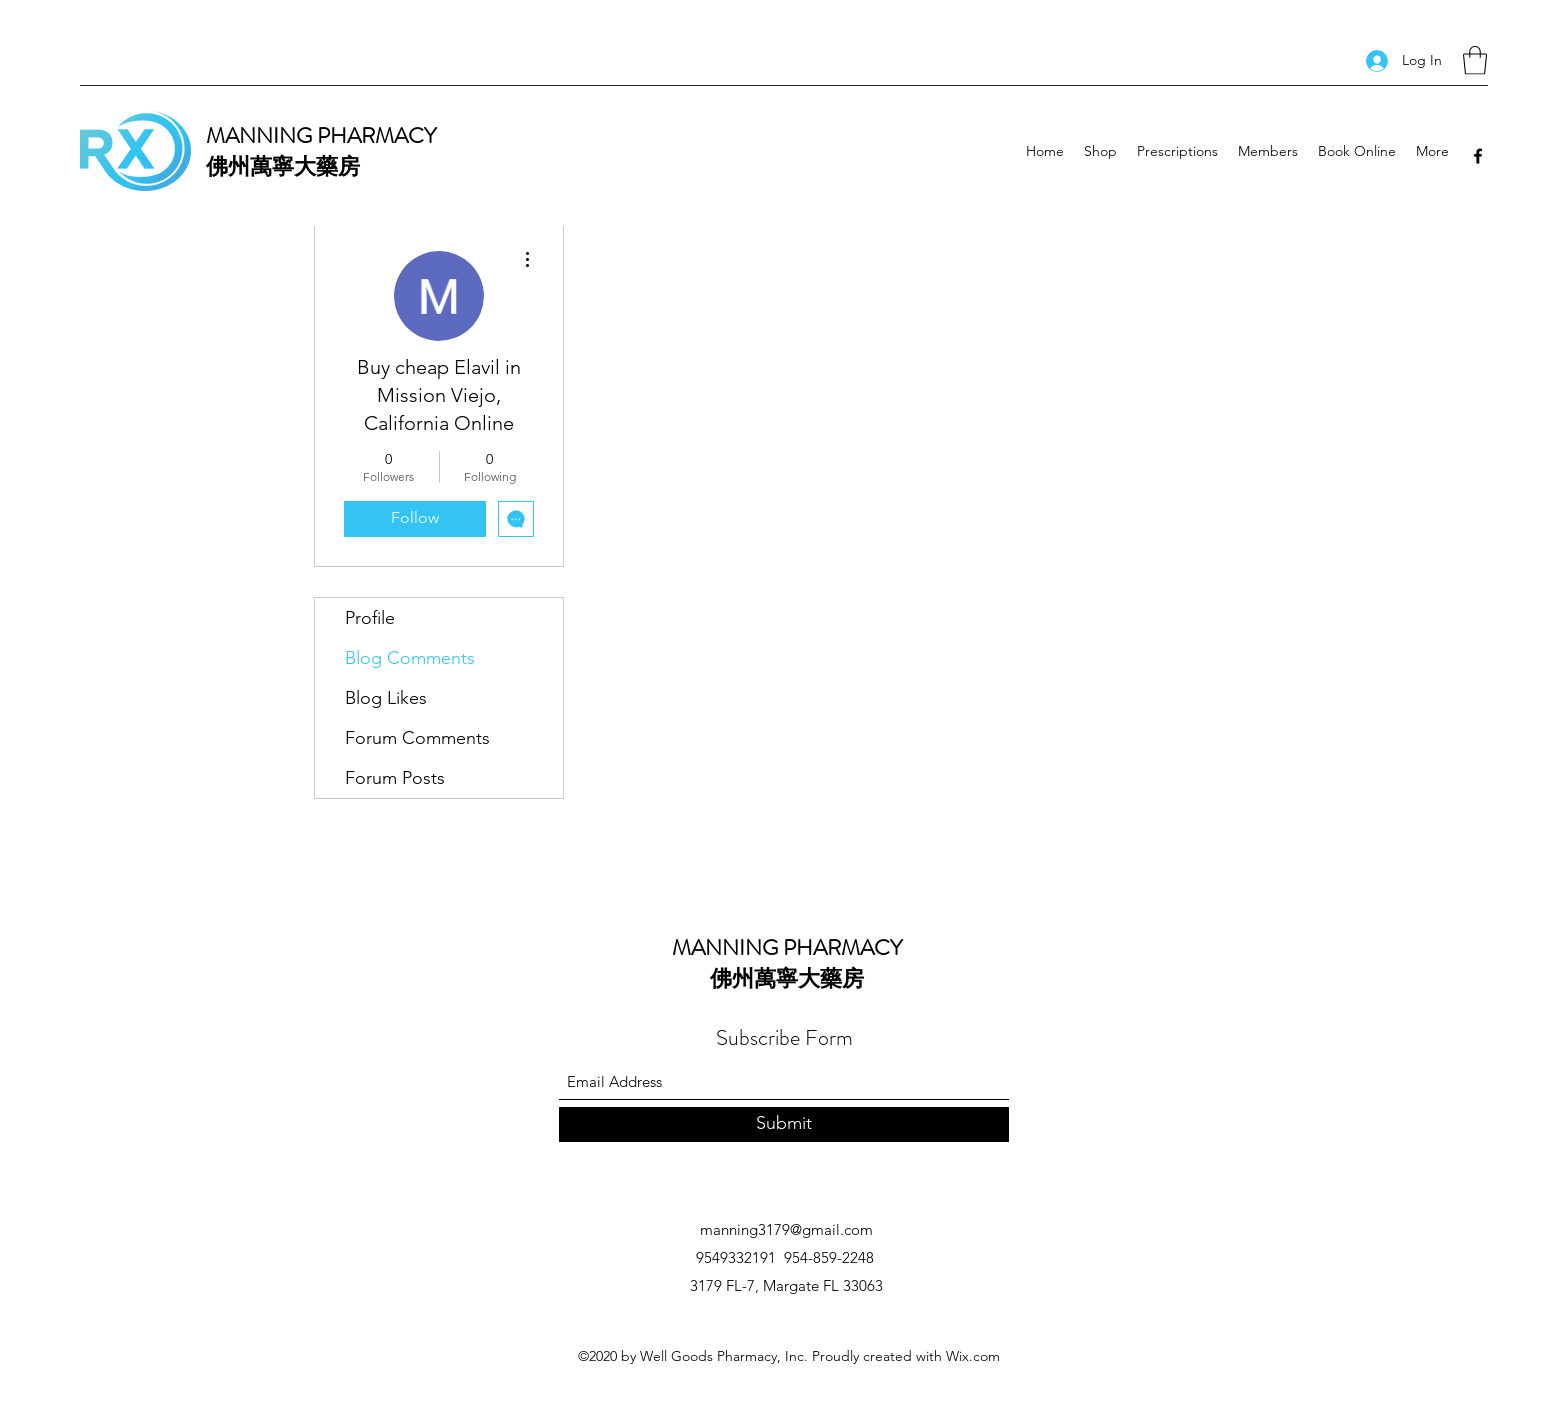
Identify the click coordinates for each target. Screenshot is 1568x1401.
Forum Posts (395, 778)
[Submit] (784, 1124)
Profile (370, 618)
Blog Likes (386, 698)
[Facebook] (1478, 156)
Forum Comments (417, 738)
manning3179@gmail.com (786, 1229)
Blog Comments (410, 658)
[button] (1475, 60)
